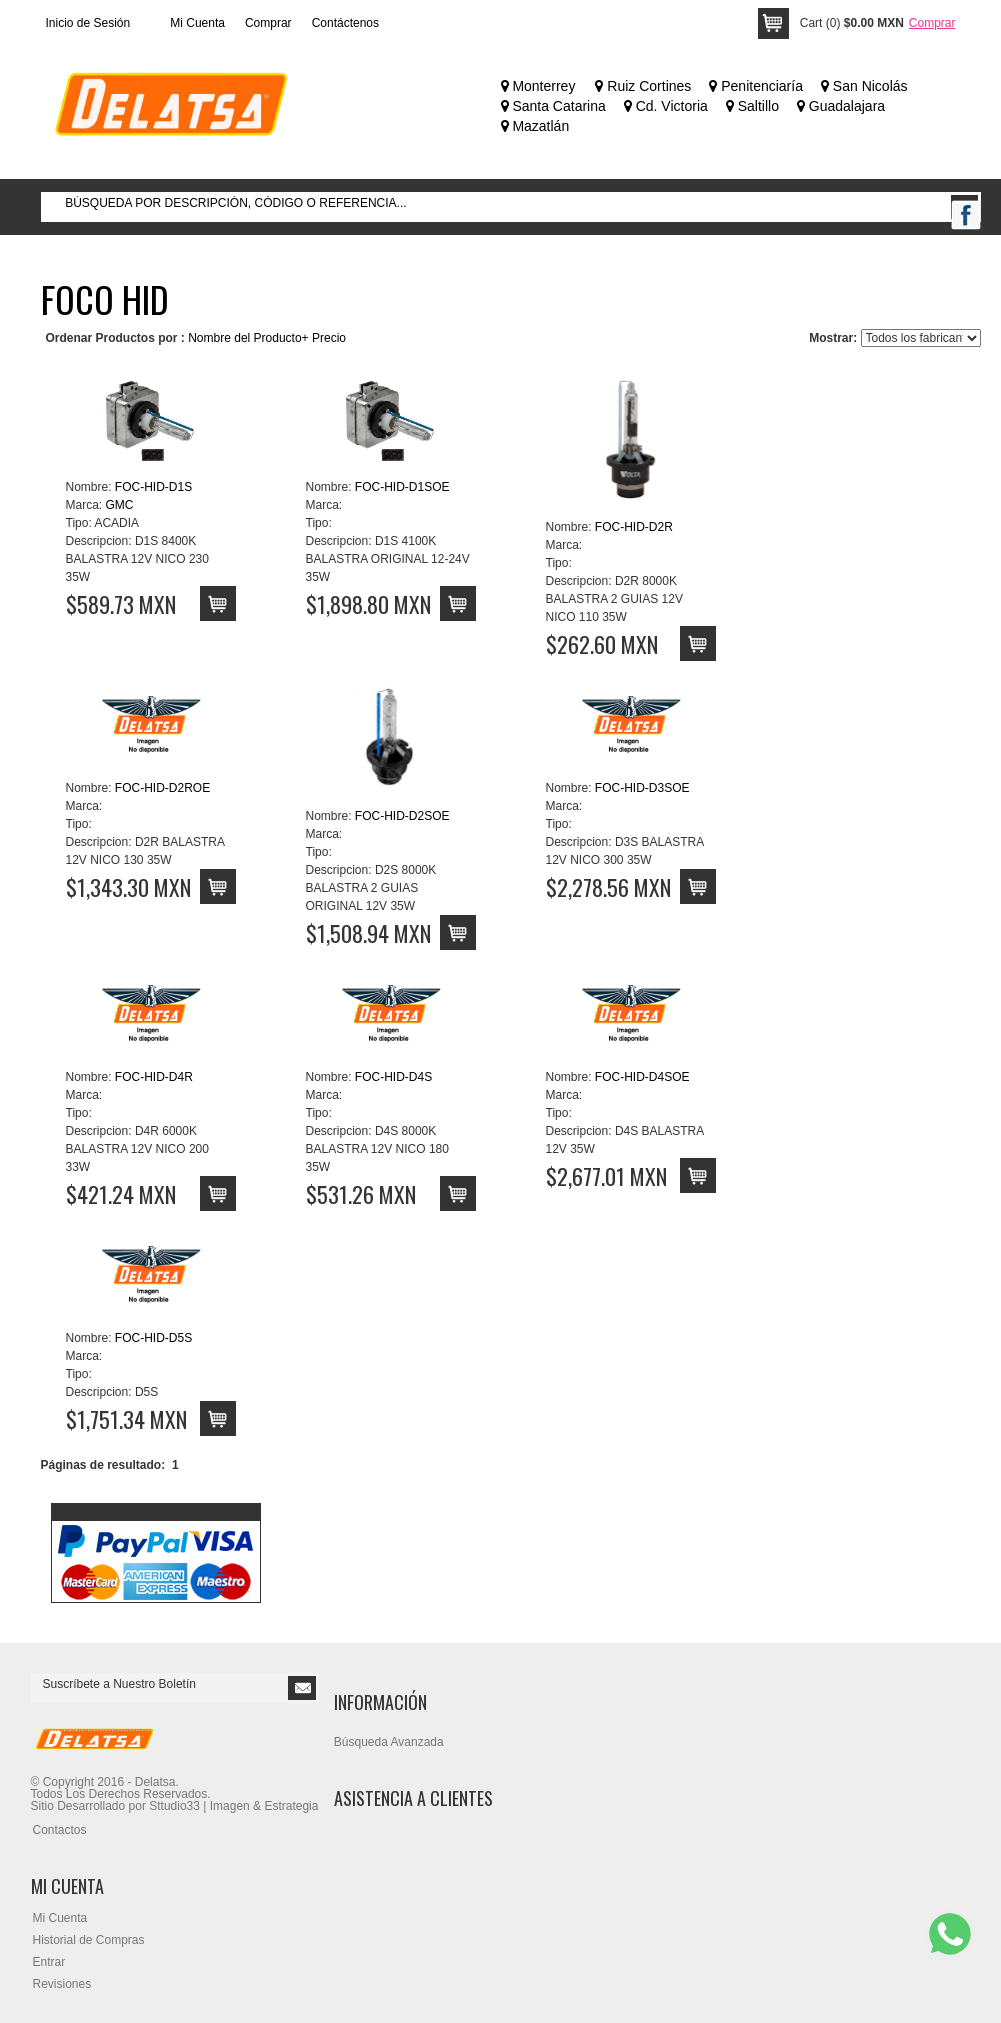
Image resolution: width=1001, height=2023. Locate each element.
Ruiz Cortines (643, 86)
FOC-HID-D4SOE (642, 1077)
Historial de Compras (89, 1940)
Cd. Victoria (666, 106)
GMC (120, 505)
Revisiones (62, 1984)
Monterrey (538, 86)
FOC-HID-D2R (634, 527)
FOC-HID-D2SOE (402, 816)
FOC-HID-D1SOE (402, 487)
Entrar (49, 1962)
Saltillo (752, 106)
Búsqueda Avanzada (389, 1742)
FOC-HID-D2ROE (162, 788)
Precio (329, 338)
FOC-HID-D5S (153, 1338)
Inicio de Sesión (88, 23)
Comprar (268, 23)
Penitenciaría (756, 86)
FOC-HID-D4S (393, 1077)
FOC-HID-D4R (154, 1077)
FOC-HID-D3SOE (642, 788)
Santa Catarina (553, 106)
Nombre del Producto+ (248, 338)
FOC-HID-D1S (153, 487)
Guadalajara (841, 106)
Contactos (60, 1830)
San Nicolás (864, 86)
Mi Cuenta (197, 23)
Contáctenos (345, 23)
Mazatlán (535, 126)
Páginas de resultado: (103, 1465)
